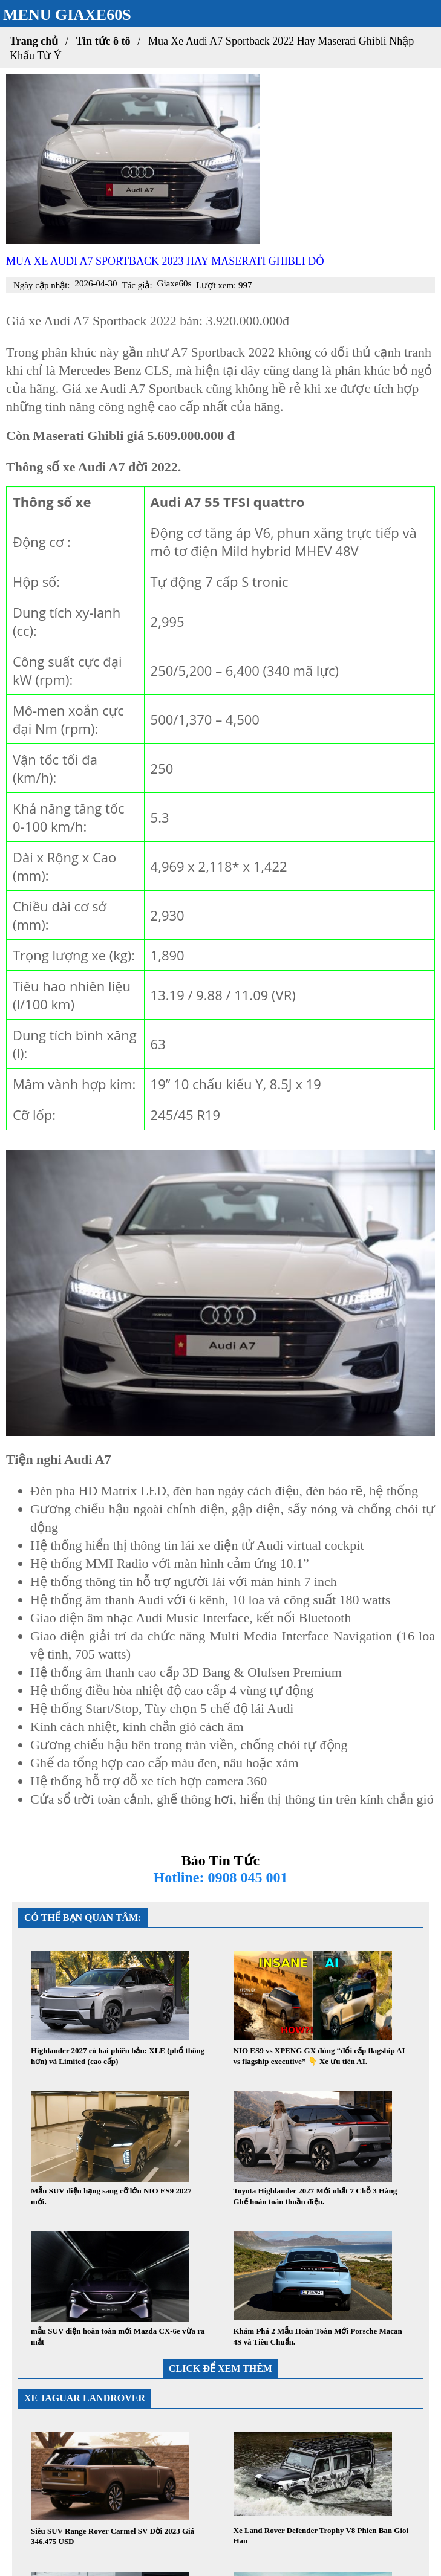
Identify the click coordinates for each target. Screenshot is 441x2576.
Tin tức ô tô (103, 41)
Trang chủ (34, 41)
